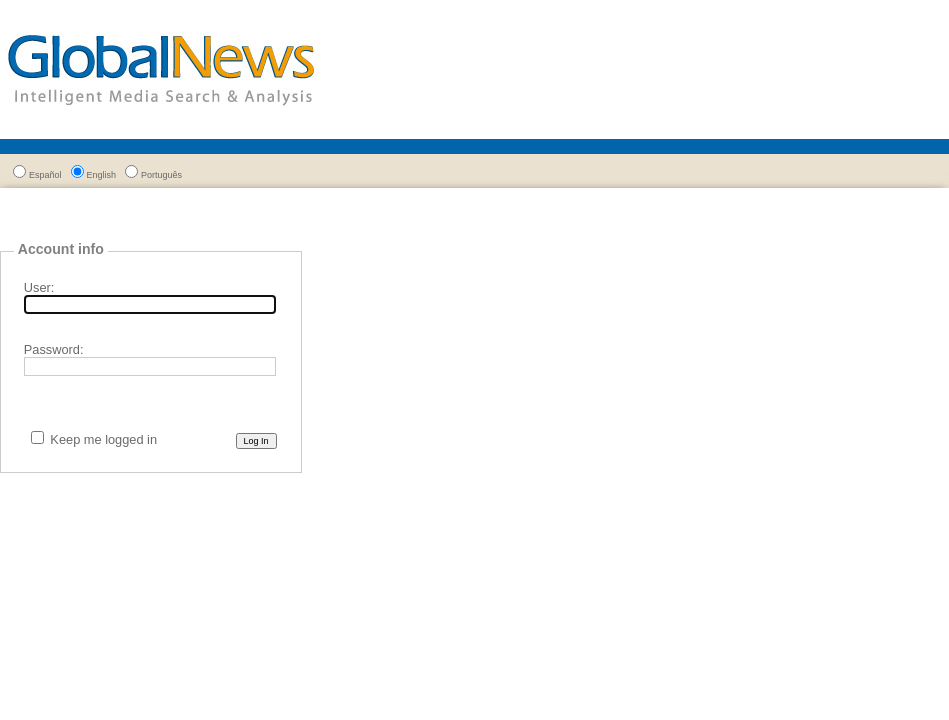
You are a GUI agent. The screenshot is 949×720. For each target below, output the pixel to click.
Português (161, 175)
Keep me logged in (103, 439)
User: (39, 287)
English (102, 175)
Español (45, 175)
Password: (54, 349)
